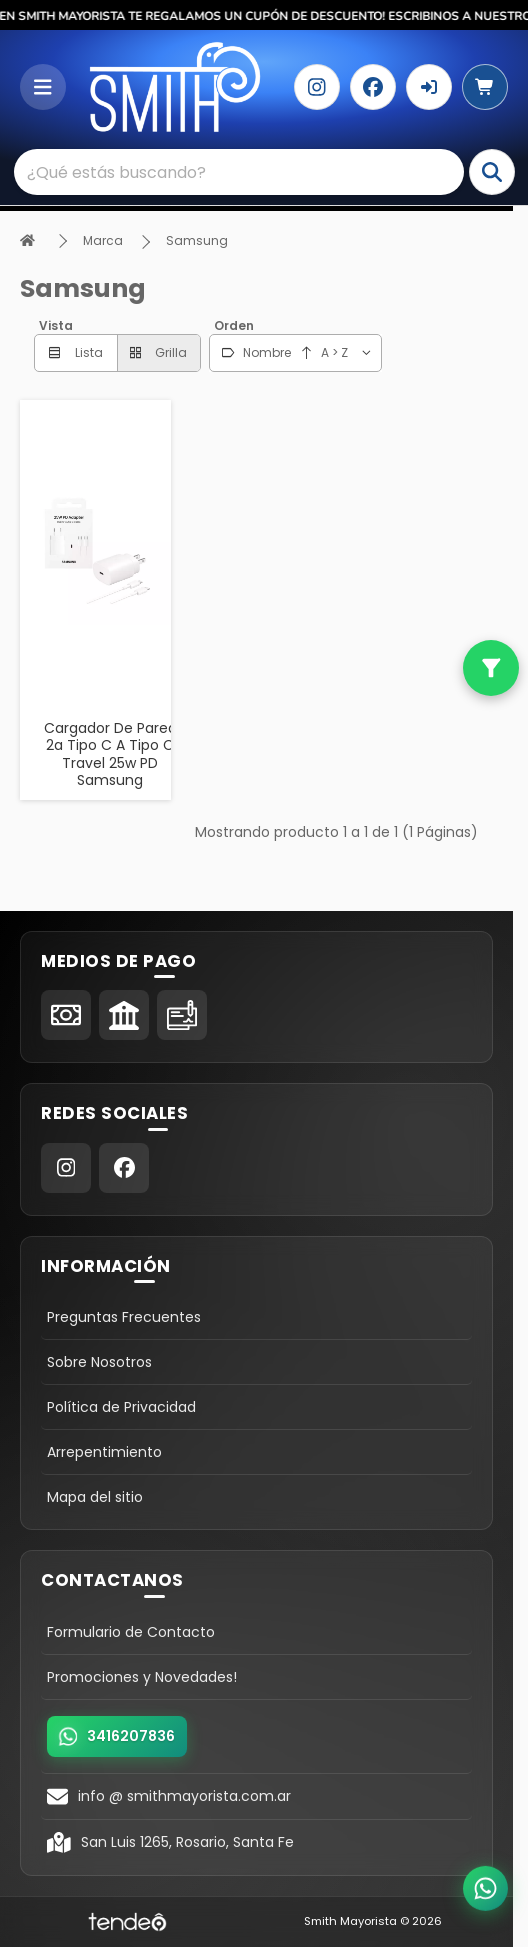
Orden (234, 325)
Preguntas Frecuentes (124, 1317)
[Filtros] (491, 668)
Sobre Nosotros (99, 1362)
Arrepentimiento (104, 1452)
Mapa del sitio (95, 1497)
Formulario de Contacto (131, 1632)
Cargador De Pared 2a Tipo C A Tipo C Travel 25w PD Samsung (110, 754)
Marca (103, 240)
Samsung (197, 240)
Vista (56, 325)
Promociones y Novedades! (142, 1677)
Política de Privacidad (121, 1407)
